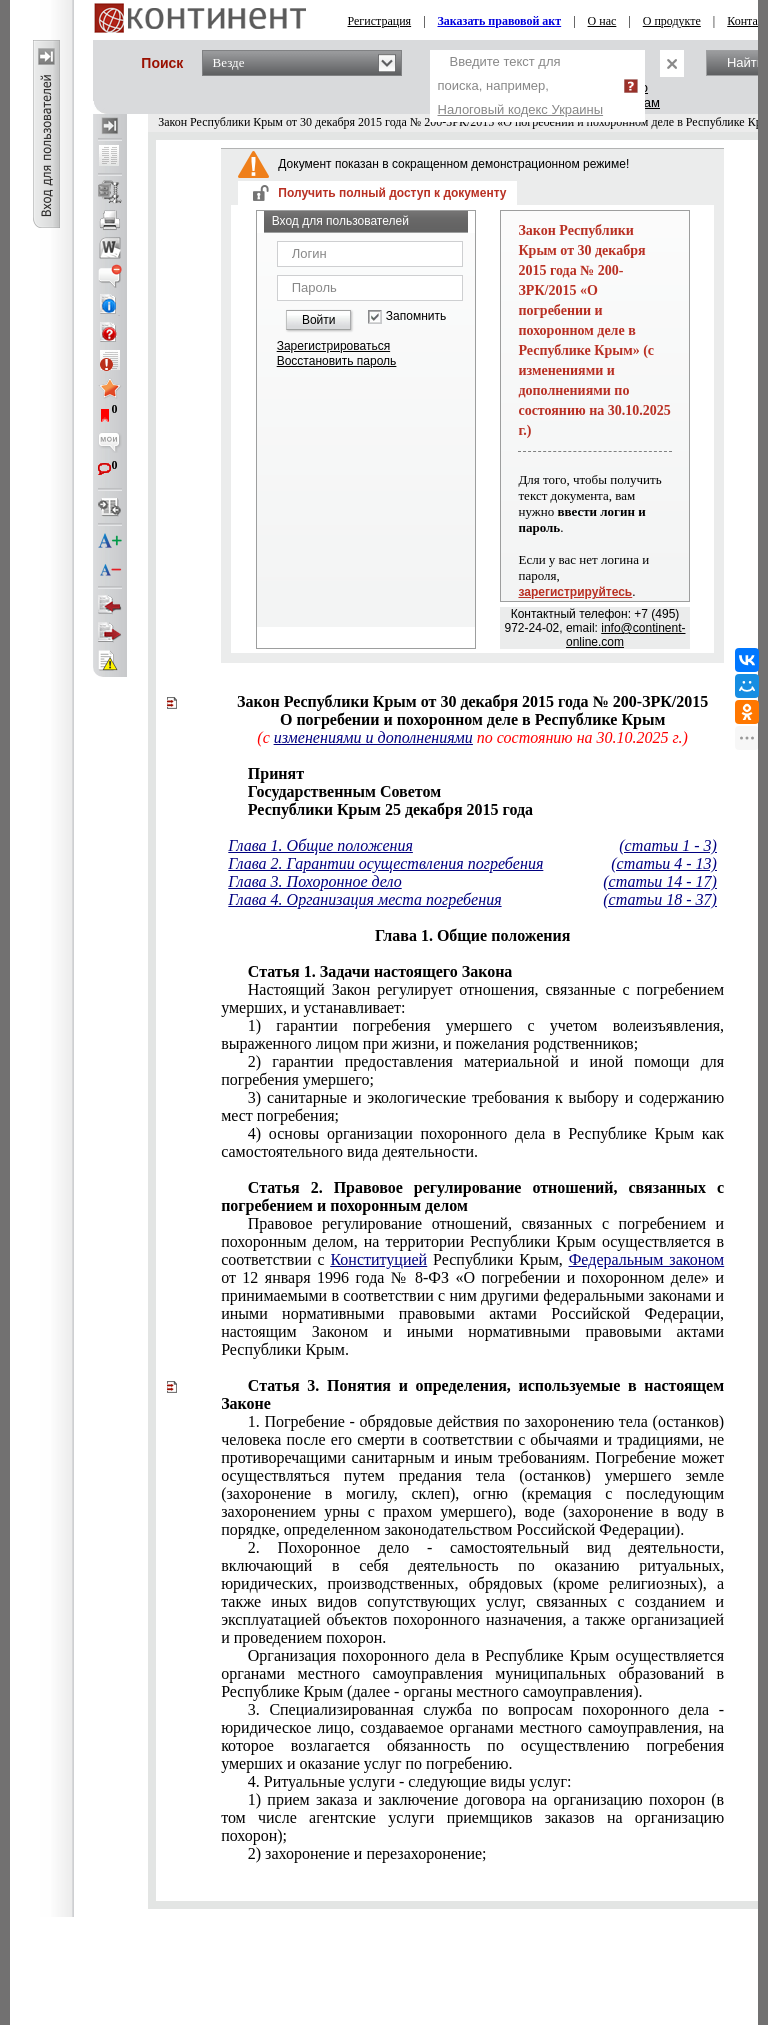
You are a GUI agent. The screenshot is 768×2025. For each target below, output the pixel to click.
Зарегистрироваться (333, 346)
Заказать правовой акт (500, 21)
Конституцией (378, 1259)
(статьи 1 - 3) (668, 845)
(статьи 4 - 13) (664, 863)
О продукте (672, 21)
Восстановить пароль (337, 361)
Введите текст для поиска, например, (521, 85)
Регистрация (380, 21)
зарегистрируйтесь (575, 592)
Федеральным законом (646, 1259)
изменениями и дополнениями (373, 737)
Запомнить (416, 316)
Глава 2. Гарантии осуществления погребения (385, 863)
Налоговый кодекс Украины (521, 109)
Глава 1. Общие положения (320, 845)
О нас (602, 21)
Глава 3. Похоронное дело (314, 881)
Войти (319, 320)
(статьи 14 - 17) (660, 881)
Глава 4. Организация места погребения (364, 899)
